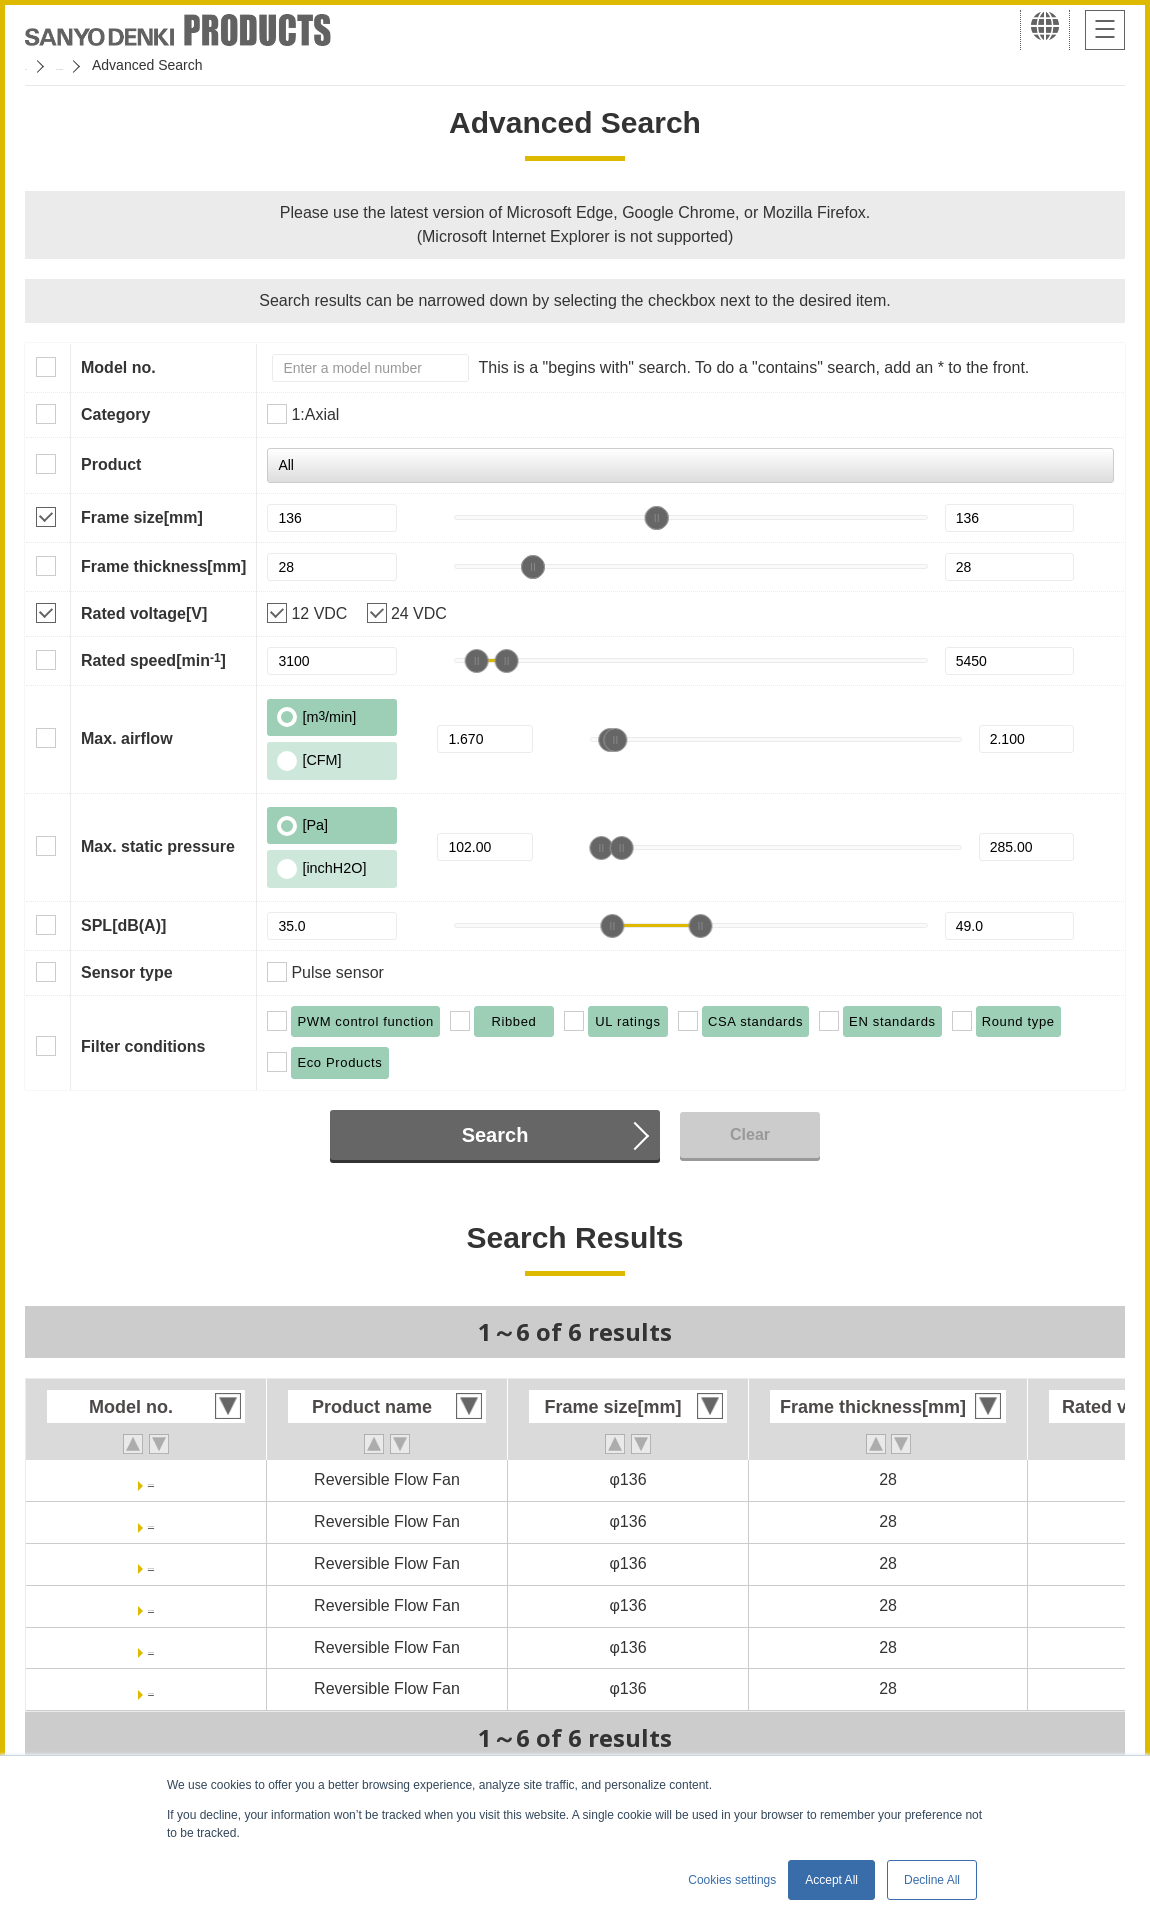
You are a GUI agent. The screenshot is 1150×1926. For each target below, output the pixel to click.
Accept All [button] (831, 1880)
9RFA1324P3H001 (151, 1605)
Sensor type (127, 972)
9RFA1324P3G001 (150, 1563)
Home (43, 65)
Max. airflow (127, 738)
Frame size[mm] (142, 517)
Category (115, 414)
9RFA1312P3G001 (150, 1479)
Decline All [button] (932, 1880)
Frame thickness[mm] (163, 566)
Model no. (118, 367)
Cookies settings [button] (732, 1880)
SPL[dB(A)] (123, 925)
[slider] (656, 518)
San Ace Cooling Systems (171, 65)
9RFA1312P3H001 (151, 1521)
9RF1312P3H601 (151, 1647)
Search (495, 1135)
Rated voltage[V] (144, 613)
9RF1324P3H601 (151, 1688)
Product (111, 464)
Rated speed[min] (153, 660)
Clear (750, 1134)
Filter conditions (143, 1046)
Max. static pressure (158, 846)
